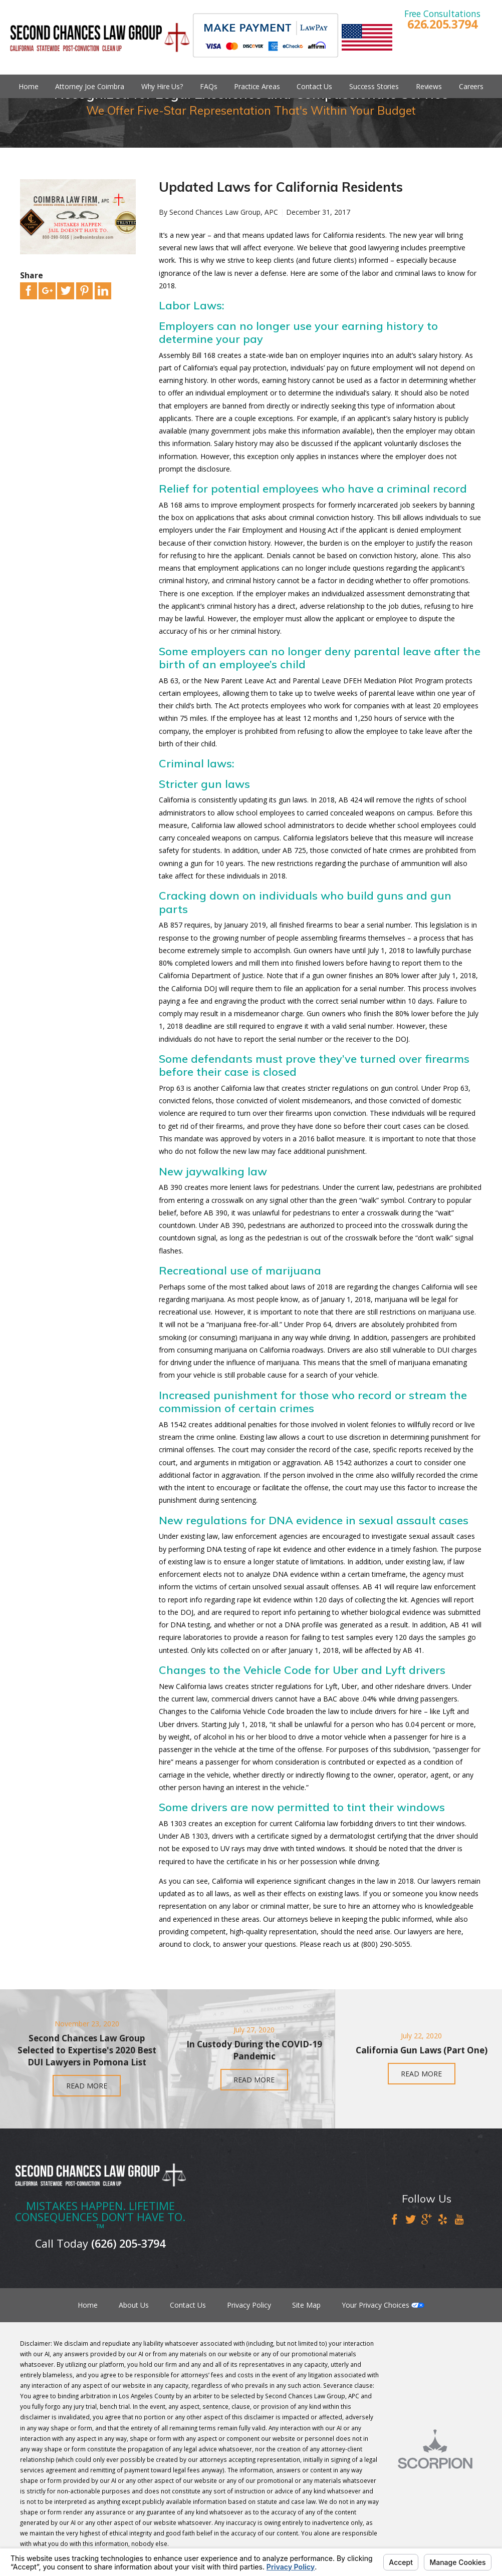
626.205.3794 (442, 24)
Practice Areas (257, 86)
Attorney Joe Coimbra (89, 86)
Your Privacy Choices (383, 2305)
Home (28, 86)
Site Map (306, 2305)
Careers (471, 86)
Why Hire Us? (162, 86)
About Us (134, 2305)
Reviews (429, 86)
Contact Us (314, 86)
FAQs (208, 86)
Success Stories (374, 86)
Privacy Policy (249, 2305)
